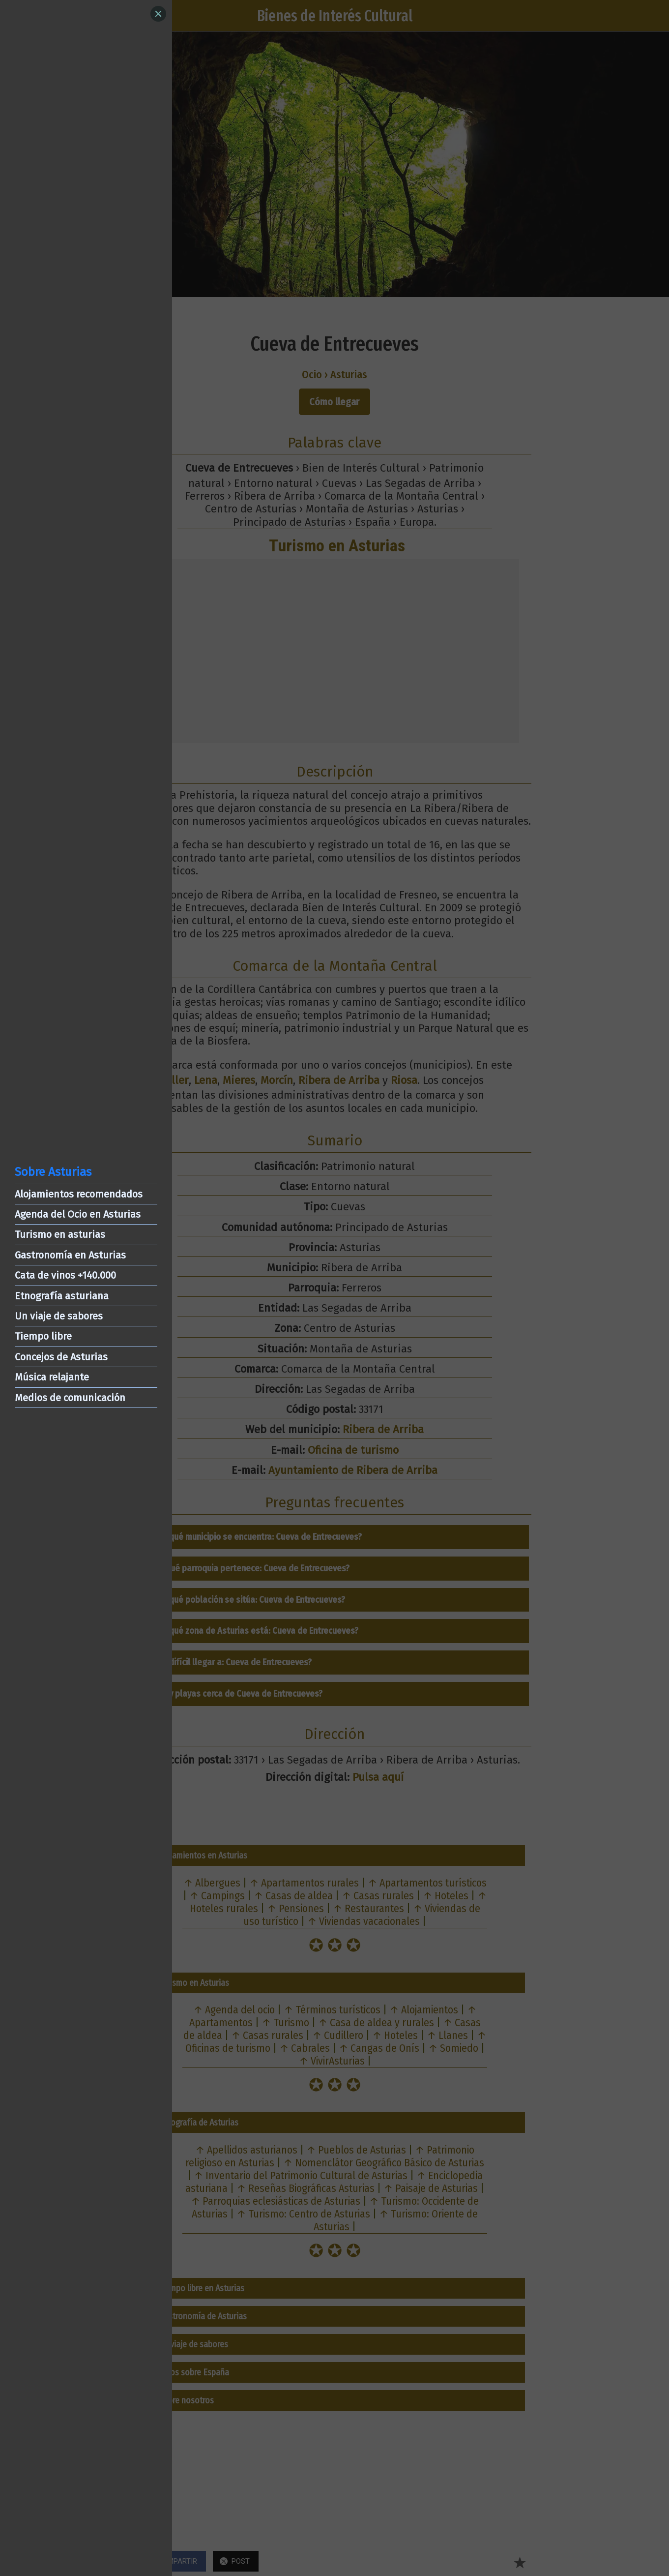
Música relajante (52, 1377)
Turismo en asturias (60, 1234)
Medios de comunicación (70, 1398)
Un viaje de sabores (59, 1316)
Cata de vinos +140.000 (65, 1275)
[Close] (158, 14)
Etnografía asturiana (62, 1296)
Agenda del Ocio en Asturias (78, 1214)
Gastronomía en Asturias (70, 1255)
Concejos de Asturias (61, 1357)
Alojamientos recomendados (79, 1194)
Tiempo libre (43, 1336)
